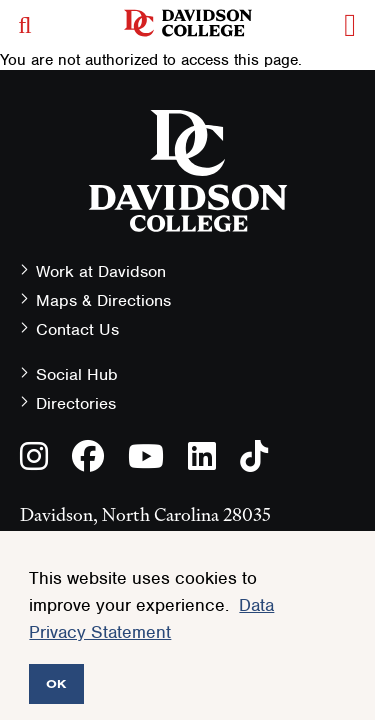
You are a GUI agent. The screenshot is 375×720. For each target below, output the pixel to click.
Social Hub (77, 374)
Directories (76, 403)
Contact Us (77, 329)
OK (56, 683)
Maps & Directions (103, 300)
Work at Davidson (101, 271)
